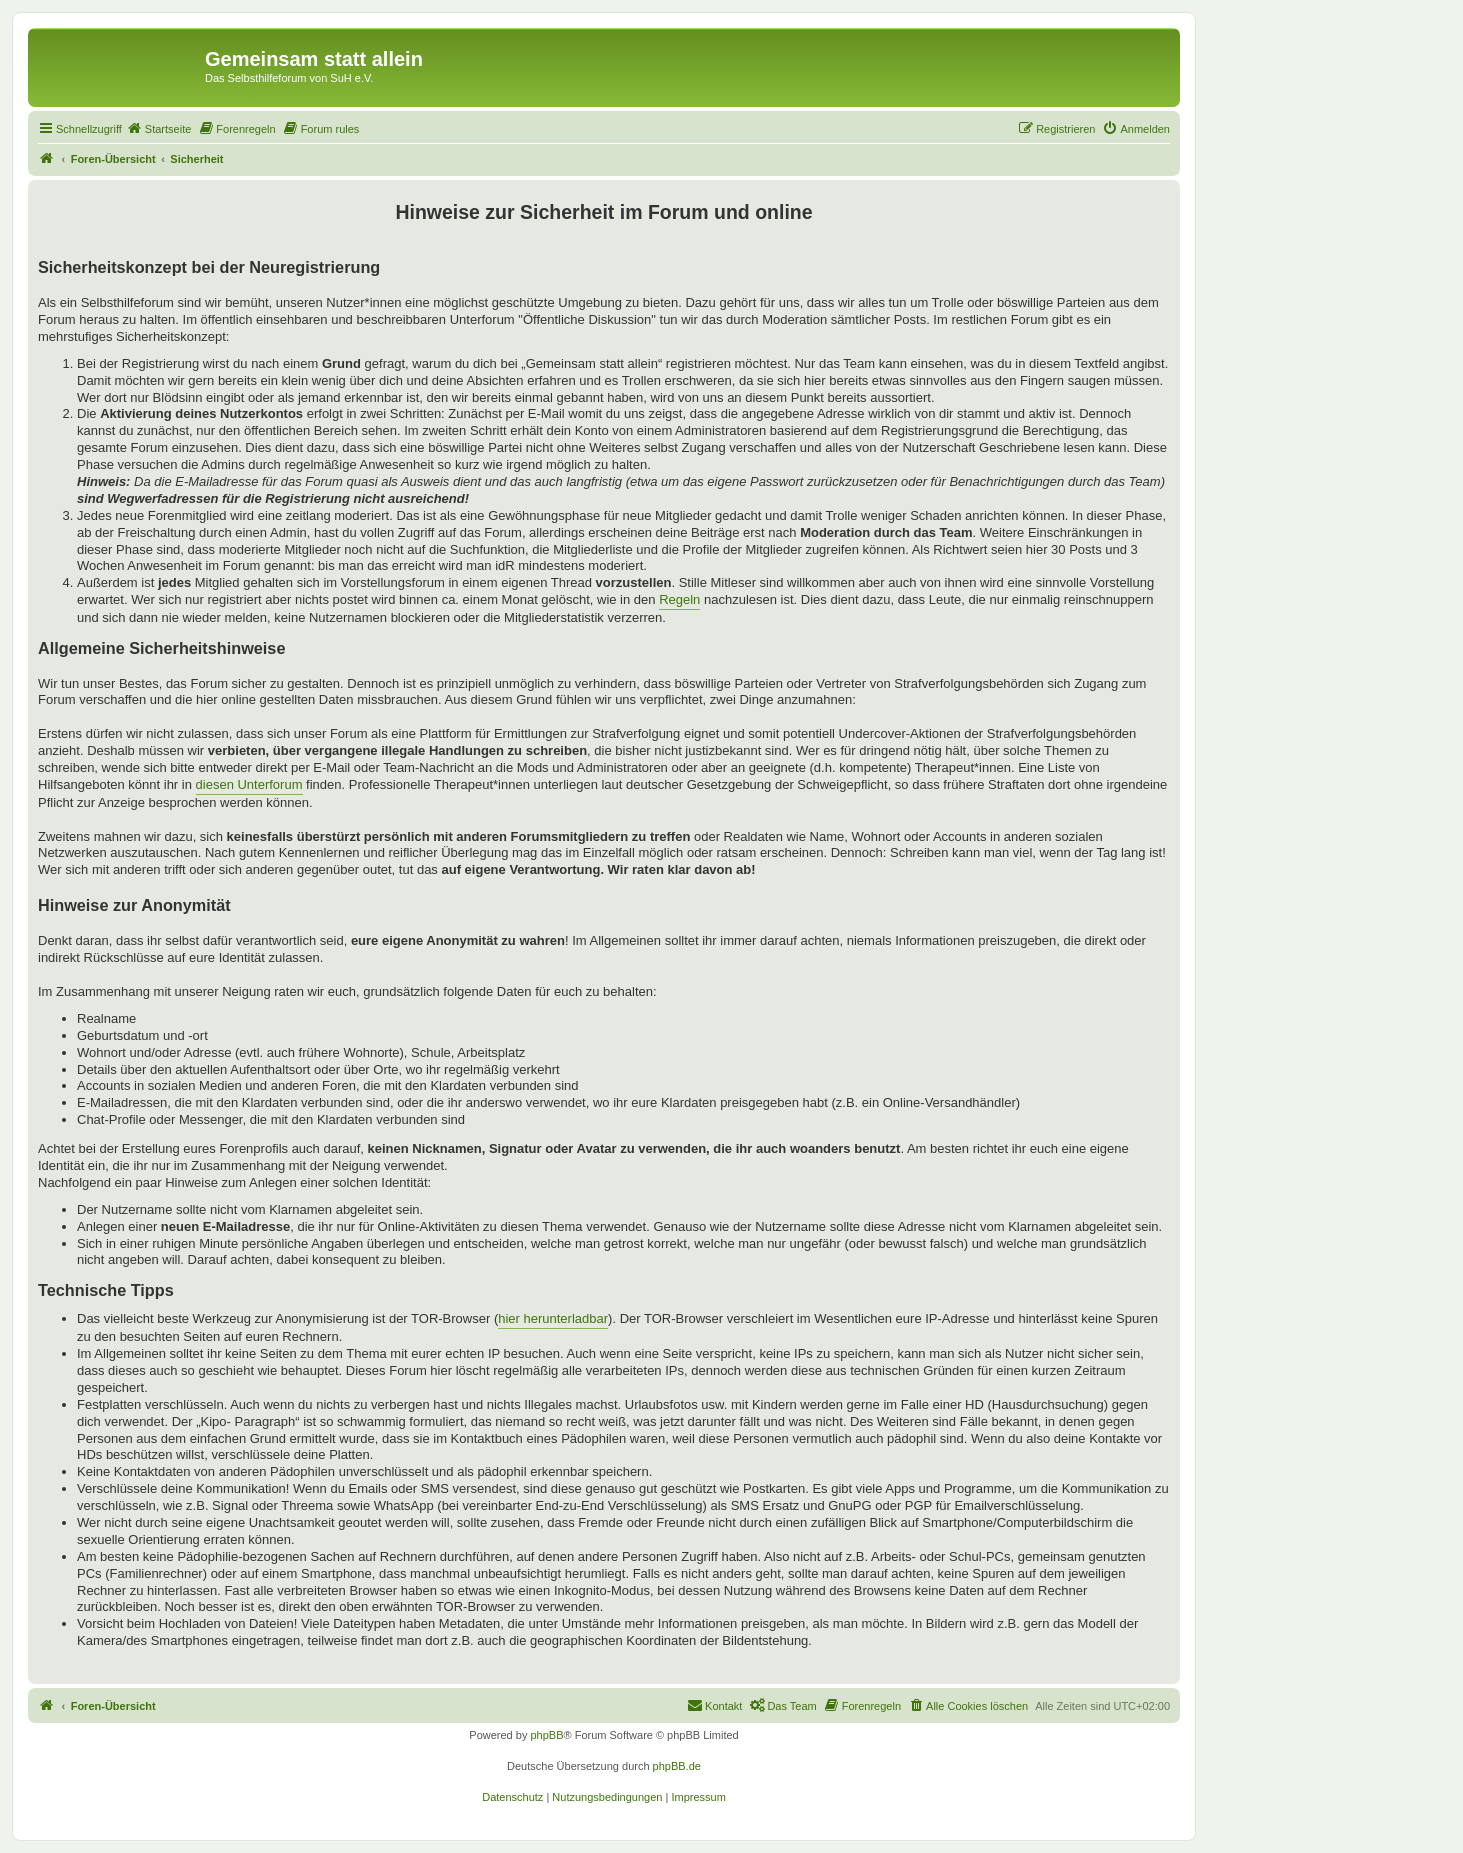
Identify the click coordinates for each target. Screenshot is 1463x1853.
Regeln (679, 599)
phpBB (546, 1735)
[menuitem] (159, 129)
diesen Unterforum (249, 784)
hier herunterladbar (553, 1318)
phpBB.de (677, 1766)
